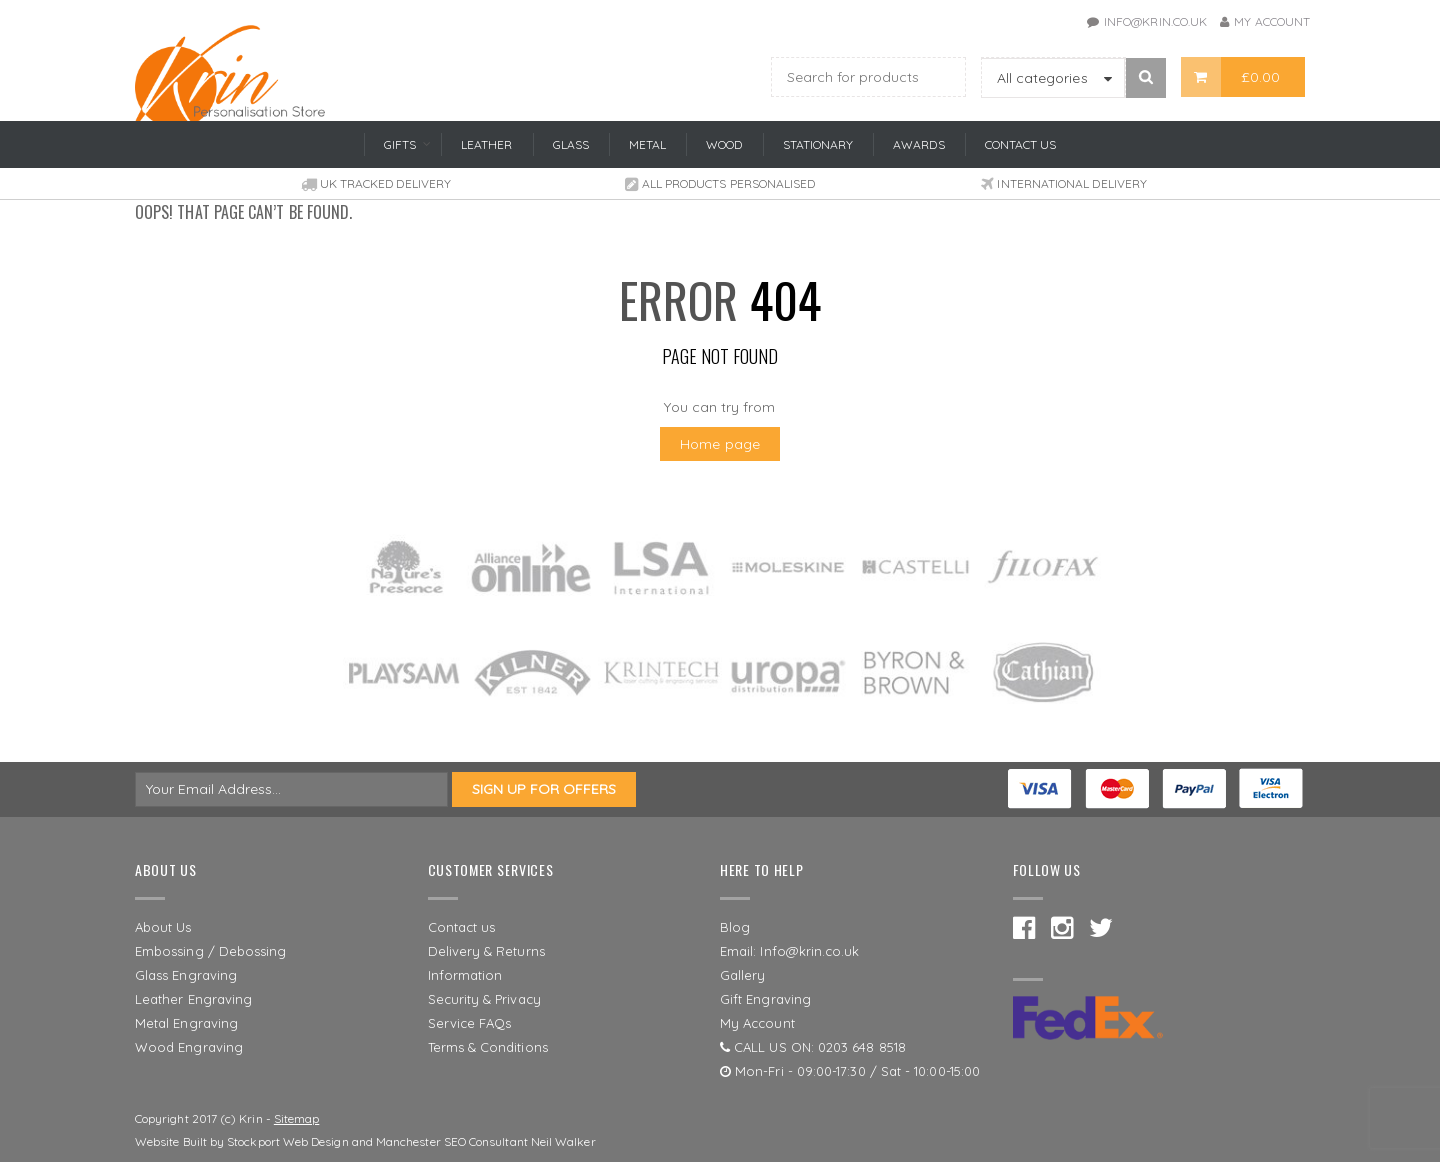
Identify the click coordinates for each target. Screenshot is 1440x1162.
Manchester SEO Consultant (452, 1141)
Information (465, 975)
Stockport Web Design (287, 1141)
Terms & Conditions (488, 1047)
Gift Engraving (765, 999)
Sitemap (297, 1118)
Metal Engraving (186, 1023)
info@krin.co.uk (1155, 21)
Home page (720, 444)
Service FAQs (470, 1023)
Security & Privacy (484, 999)
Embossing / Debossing (210, 951)
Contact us (462, 927)
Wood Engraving (189, 1047)
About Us (163, 927)
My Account (1272, 21)
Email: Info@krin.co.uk (790, 951)
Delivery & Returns (486, 951)
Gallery (743, 975)
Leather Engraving (193, 999)
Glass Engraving (186, 975)
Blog (735, 927)
